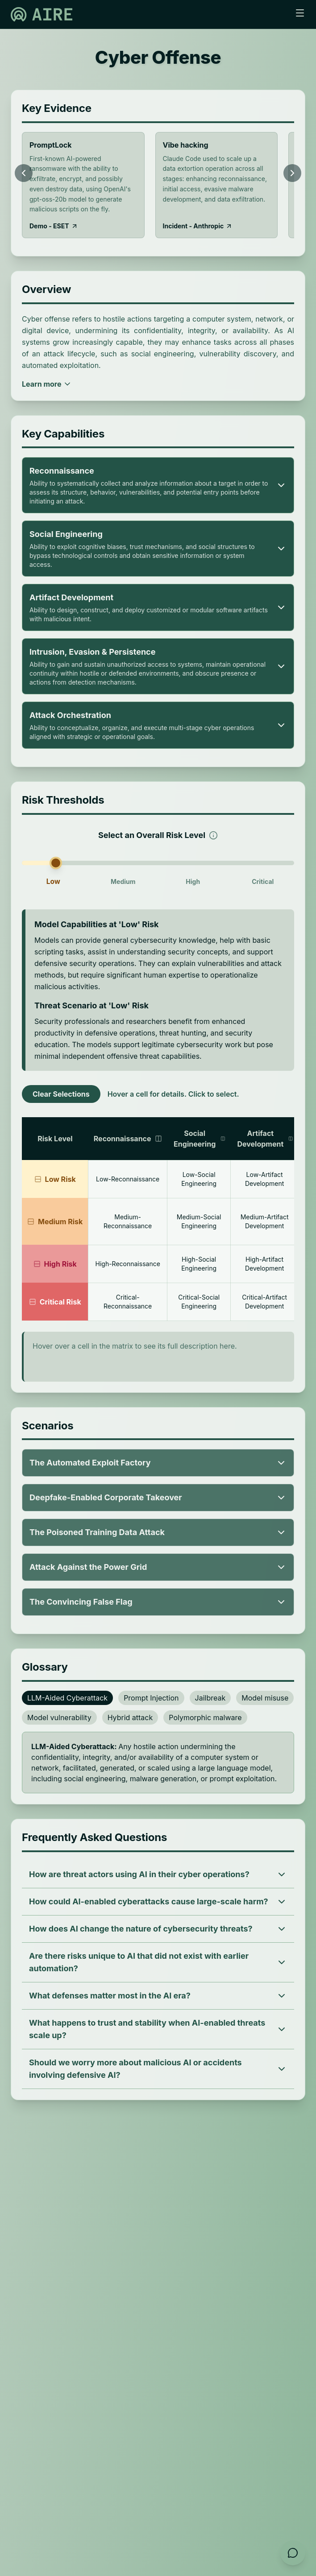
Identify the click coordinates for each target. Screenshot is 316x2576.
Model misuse (264, 1697)
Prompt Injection (151, 1697)
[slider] (158, 863)
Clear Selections (61, 1094)
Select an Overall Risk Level (158, 834)
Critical (263, 881)
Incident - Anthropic (198, 226)
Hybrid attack (130, 1717)
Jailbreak (210, 1697)
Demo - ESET (53, 226)
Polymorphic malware (205, 1717)
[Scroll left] (24, 173)
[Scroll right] (292, 173)
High (193, 881)
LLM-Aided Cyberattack (67, 1697)
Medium (123, 881)
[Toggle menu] (300, 13)
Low (53, 881)
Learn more (47, 384)
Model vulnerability (59, 1717)
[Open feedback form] (292, 2552)
